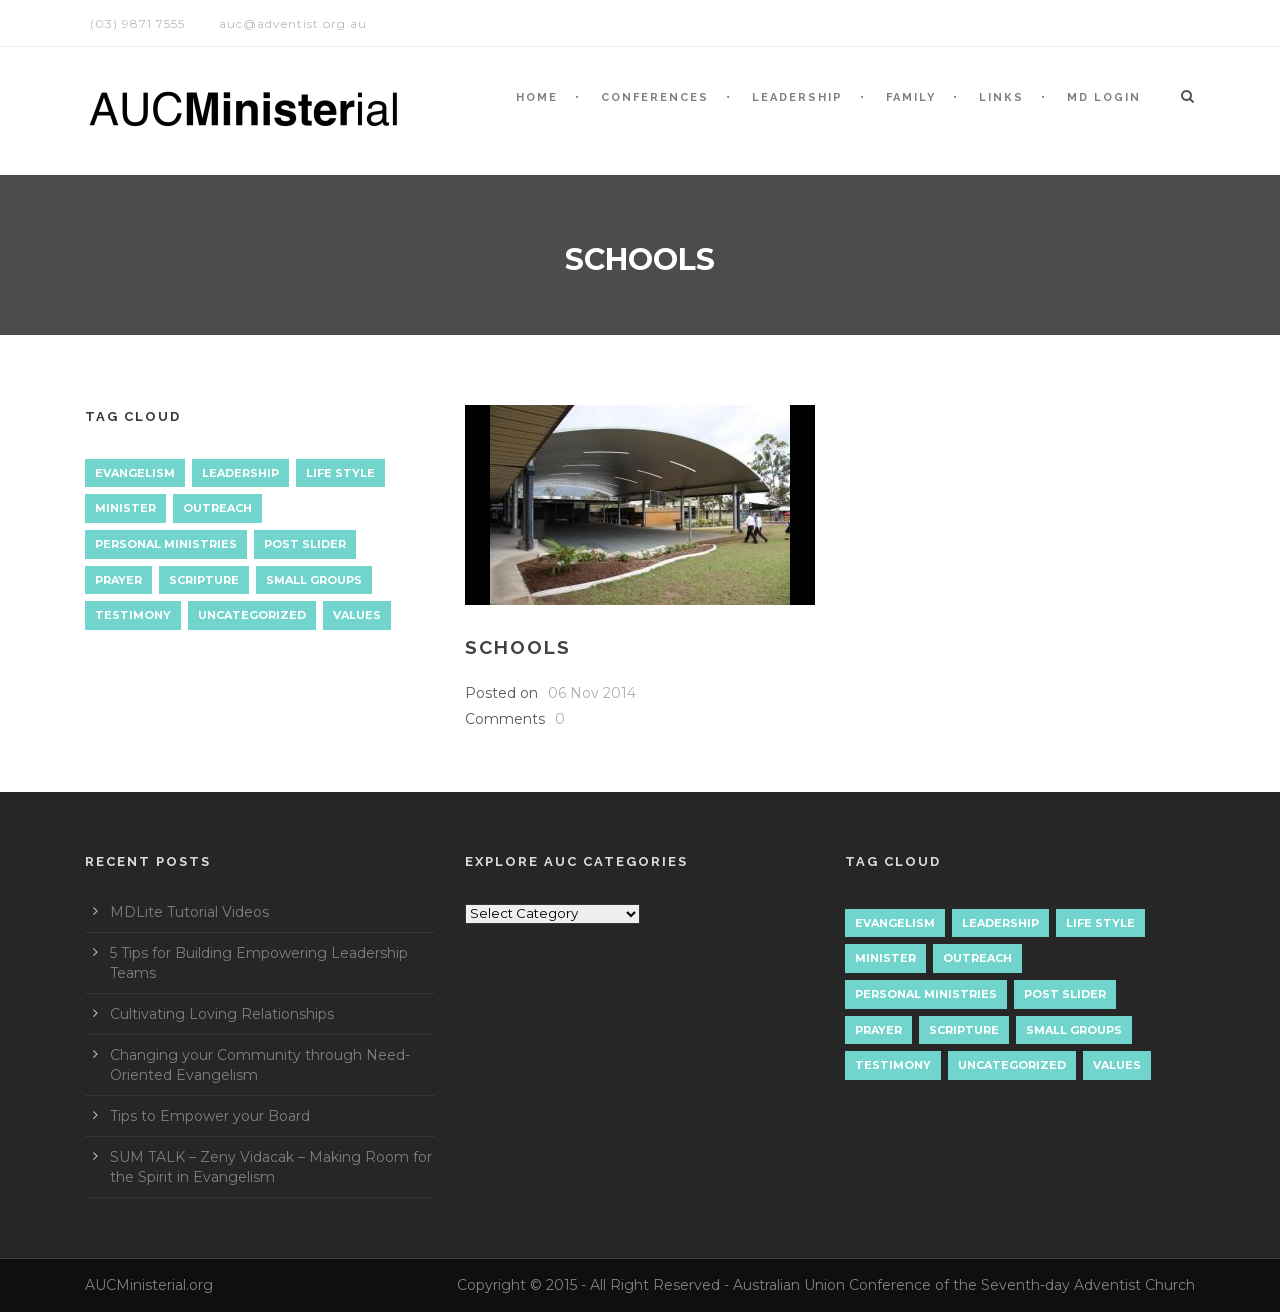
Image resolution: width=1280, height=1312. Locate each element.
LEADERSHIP (797, 97)
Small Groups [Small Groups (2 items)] (314, 580)
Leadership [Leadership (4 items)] (240, 473)
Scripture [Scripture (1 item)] (204, 580)
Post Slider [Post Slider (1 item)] (305, 544)
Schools (518, 647)
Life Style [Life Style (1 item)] (340, 473)
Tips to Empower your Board (210, 1116)
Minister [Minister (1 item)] (125, 508)
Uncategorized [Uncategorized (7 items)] (252, 615)
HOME (537, 97)
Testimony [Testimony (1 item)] (133, 615)
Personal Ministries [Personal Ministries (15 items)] (166, 544)
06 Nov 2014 (592, 693)
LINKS (1001, 97)
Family (911, 97)
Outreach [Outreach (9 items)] (217, 508)
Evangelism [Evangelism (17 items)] (135, 473)
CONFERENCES (655, 97)
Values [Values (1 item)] (357, 615)
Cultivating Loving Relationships (222, 1014)
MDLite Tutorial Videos (189, 912)
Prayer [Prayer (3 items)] (118, 580)
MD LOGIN (1104, 97)
